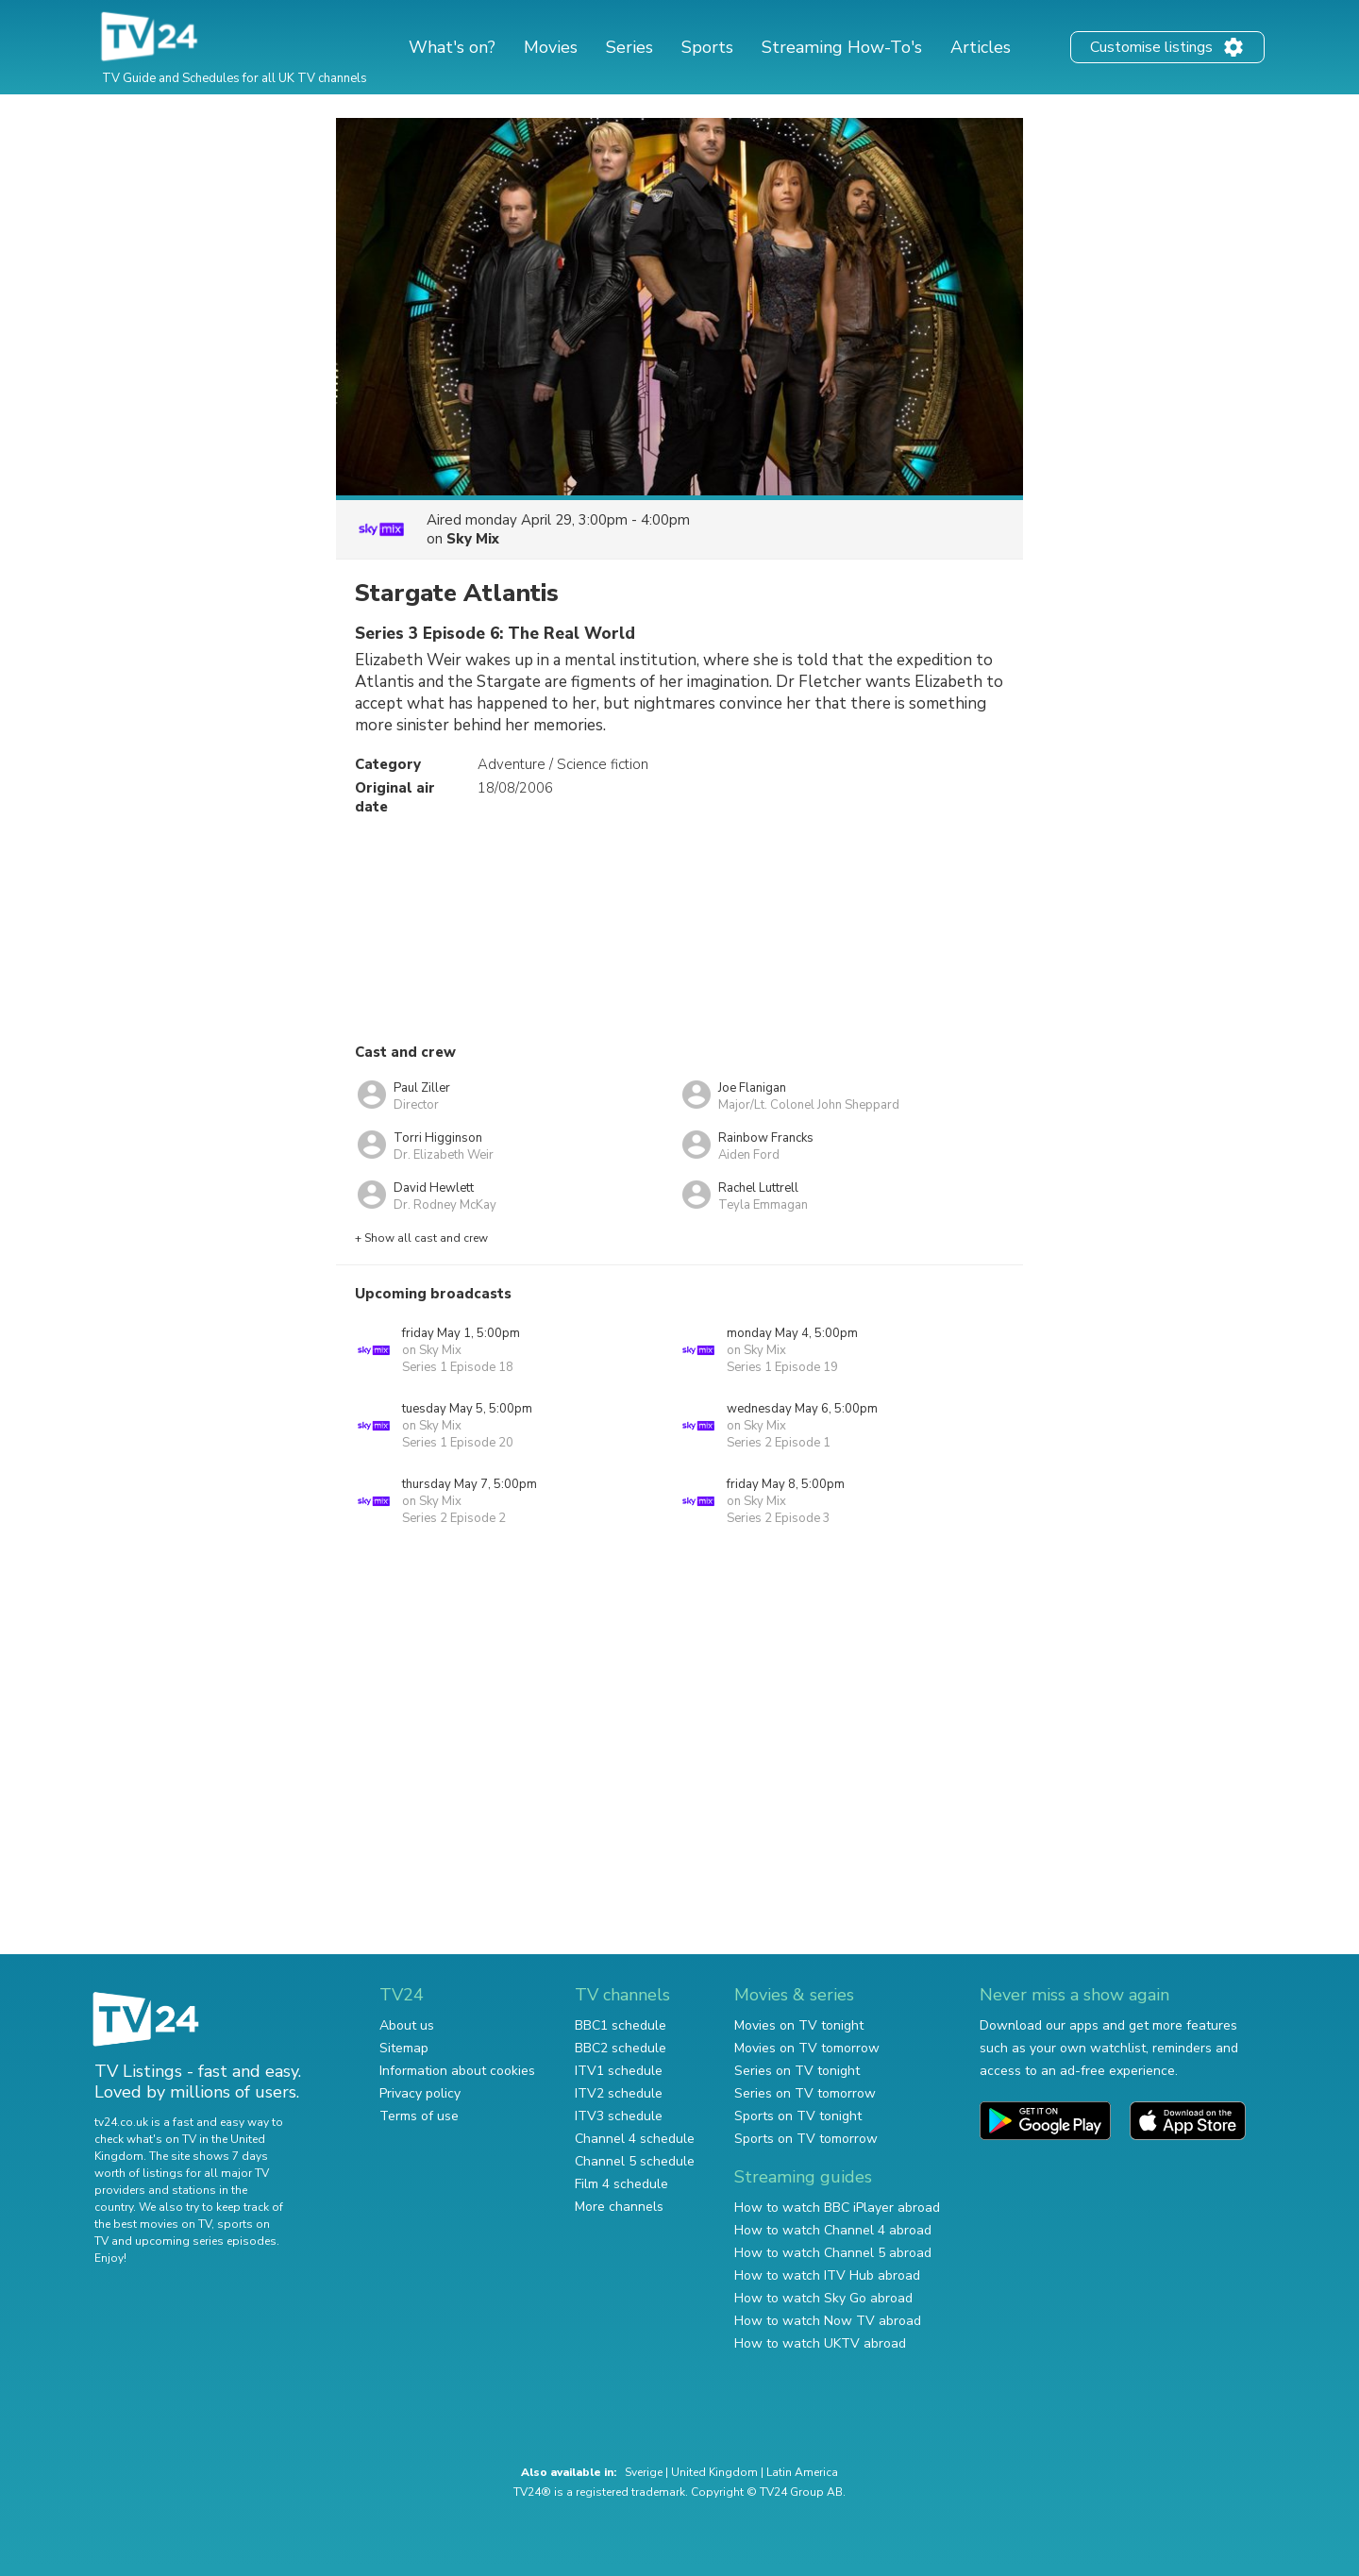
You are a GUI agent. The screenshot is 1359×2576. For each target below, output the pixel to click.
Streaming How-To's (842, 47)
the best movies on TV (152, 2224)
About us (406, 2025)
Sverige (644, 2472)
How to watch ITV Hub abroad (827, 2275)
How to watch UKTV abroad (820, 2343)
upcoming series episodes (206, 2241)
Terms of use (419, 2116)
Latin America (802, 2472)
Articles (980, 47)
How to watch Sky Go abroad (823, 2298)
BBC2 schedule (620, 2048)
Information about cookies (457, 2071)
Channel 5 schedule (635, 2161)
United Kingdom (714, 2472)
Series (629, 47)
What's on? (452, 47)
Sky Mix (472, 538)
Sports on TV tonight (798, 2116)
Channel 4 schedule (635, 2139)
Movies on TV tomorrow (807, 2048)
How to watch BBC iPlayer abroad (837, 2207)
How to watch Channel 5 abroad (832, 2253)
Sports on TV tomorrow (806, 2139)
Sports (707, 47)
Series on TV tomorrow (805, 2093)
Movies (551, 47)
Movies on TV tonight (799, 2025)
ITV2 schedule (619, 2093)
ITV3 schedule (619, 2116)
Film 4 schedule (621, 2184)
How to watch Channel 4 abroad (832, 2230)
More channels (619, 2207)
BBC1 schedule (620, 2025)
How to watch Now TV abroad (827, 2321)
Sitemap (403, 2048)
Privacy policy (420, 2093)
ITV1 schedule (619, 2071)
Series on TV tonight (797, 2071)
